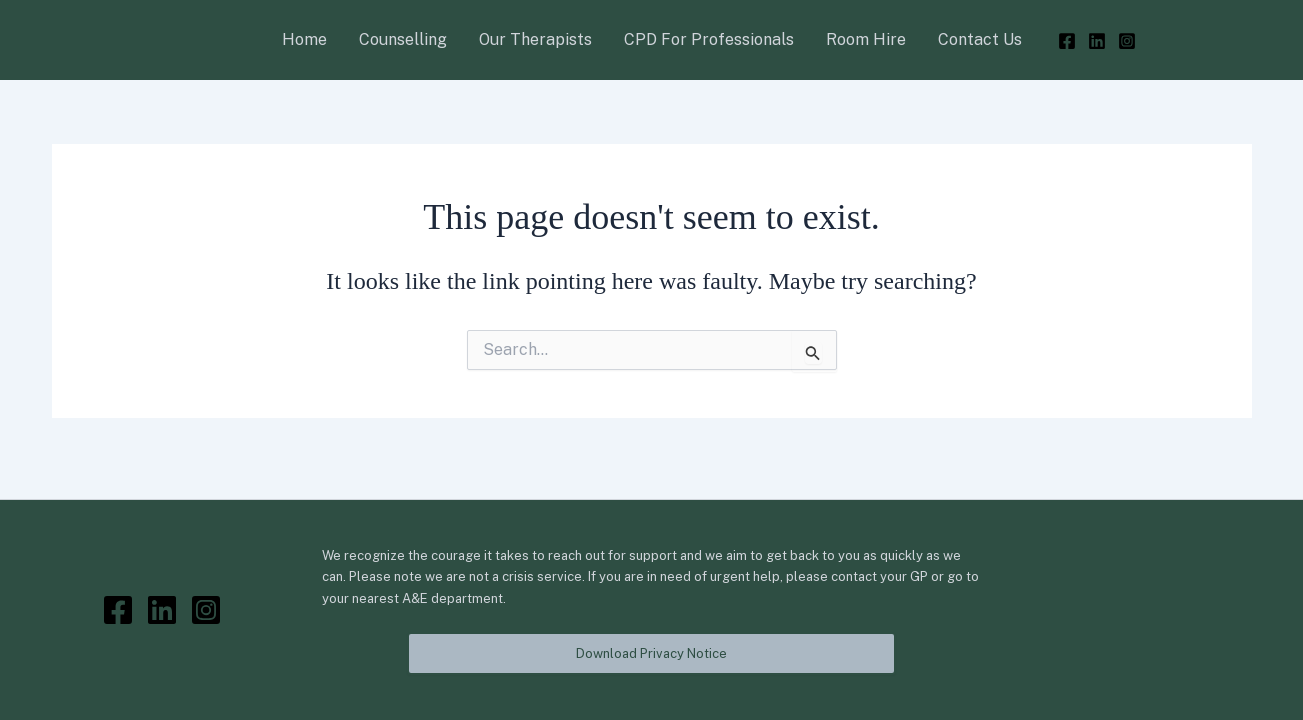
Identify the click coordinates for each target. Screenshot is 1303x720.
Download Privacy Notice (651, 653)
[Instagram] (1127, 41)
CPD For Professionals (709, 39)
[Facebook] (1067, 41)
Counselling (403, 39)
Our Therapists (535, 39)
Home (304, 39)
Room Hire (866, 39)
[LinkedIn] (1097, 41)
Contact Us (980, 39)
